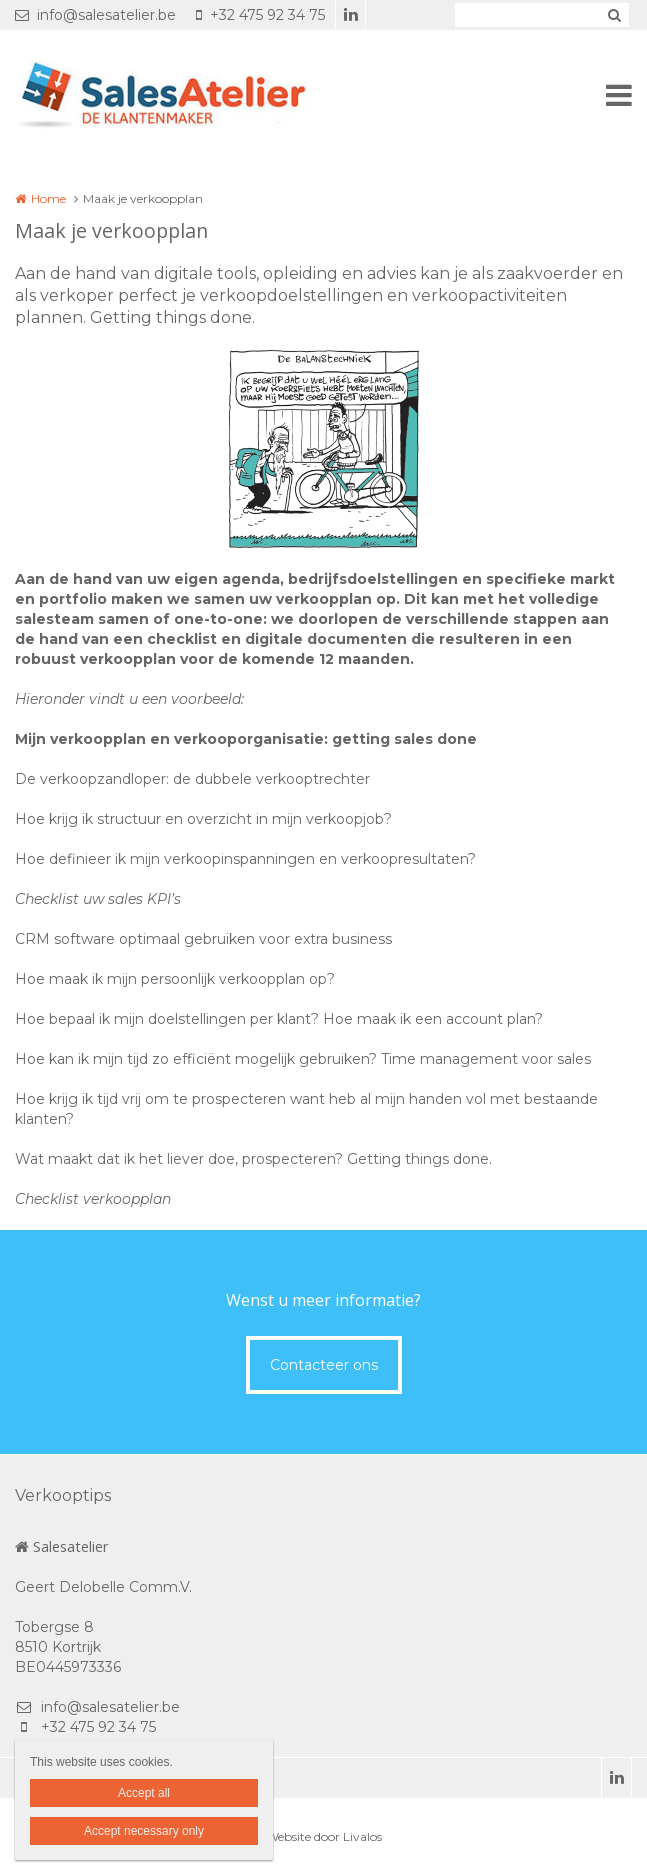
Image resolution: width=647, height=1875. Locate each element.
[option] (324, 449)
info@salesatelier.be (95, 15)
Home (48, 198)
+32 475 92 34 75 (260, 15)
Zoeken (614, 15)
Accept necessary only (144, 1831)
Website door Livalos (324, 1836)
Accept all (144, 1793)
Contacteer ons (324, 1365)
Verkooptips (63, 1495)
